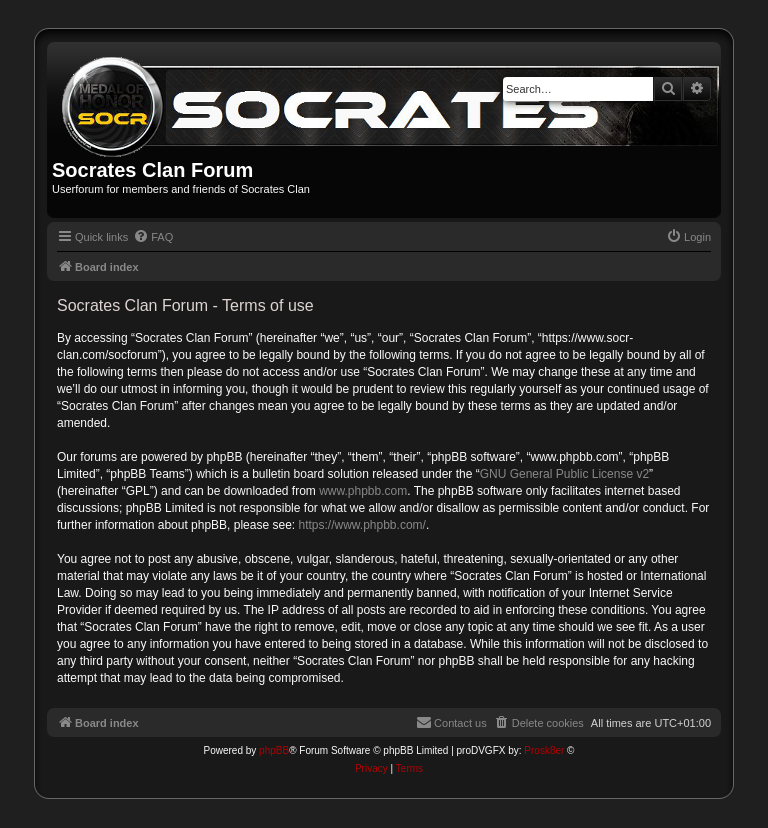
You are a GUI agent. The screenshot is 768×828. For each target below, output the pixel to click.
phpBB (274, 750)
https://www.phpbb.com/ (361, 525)
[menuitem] (153, 237)
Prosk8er (544, 750)
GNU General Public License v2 (564, 474)
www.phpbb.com (363, 491)
